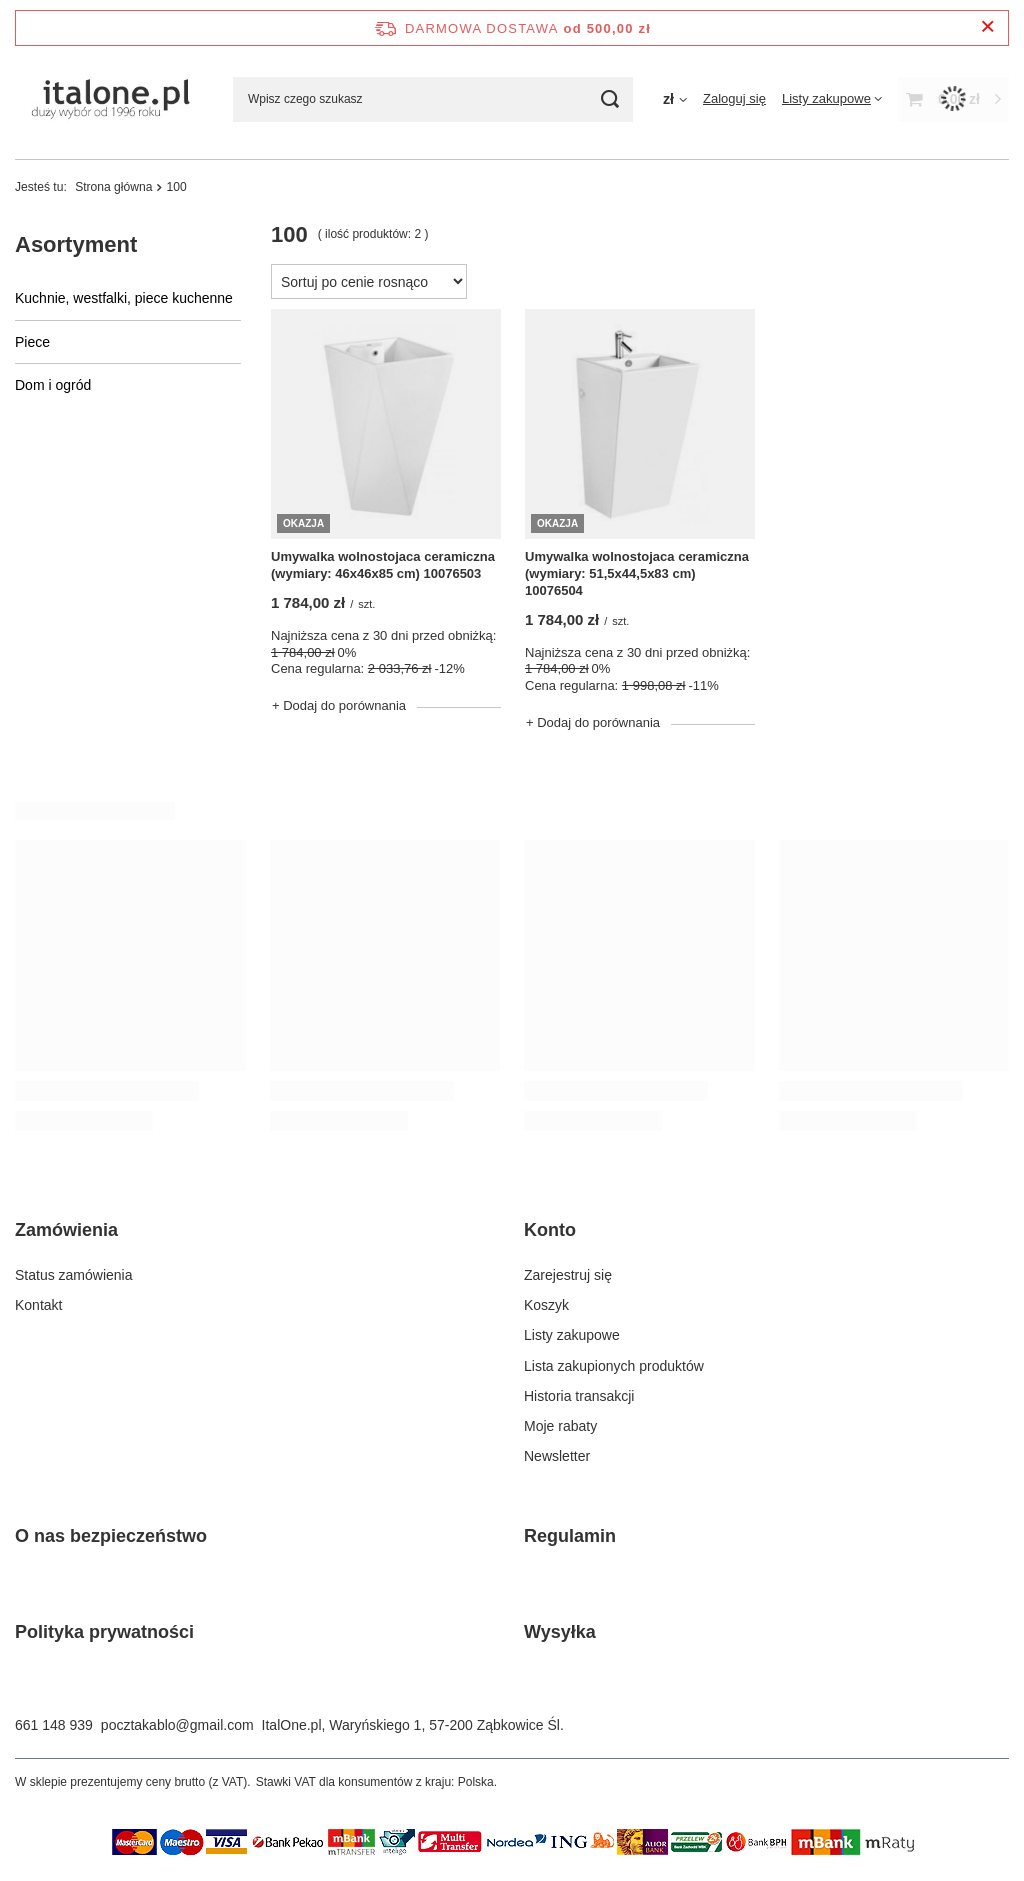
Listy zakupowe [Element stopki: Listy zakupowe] (572, 1335)
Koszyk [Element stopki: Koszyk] (546, 1305)
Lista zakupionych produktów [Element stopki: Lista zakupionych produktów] (614, 1366)
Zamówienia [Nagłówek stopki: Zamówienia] (66, 1230)
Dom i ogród (53, 385)
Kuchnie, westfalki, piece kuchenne (124, 298)
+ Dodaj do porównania (339, 705)
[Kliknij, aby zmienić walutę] (675, 99)
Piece (32, 342)
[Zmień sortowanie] (369, 281)
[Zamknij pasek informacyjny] (987, 27)
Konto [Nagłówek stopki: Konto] (550, 1230)
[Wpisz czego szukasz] (433, 99)
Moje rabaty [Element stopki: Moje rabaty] (560, 1426)
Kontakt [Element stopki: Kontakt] (38, 1305)
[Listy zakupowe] (832, 98)
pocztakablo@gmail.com (177, 1725)
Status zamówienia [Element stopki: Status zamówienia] (74, 1275)
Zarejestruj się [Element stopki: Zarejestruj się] (568, 1275)
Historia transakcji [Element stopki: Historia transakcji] (579, 1396)
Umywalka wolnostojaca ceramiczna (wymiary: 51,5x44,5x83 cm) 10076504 (637, 573)
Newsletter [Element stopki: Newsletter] (557, 1456)
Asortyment (76, 244)
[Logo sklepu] (109, 99)
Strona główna (113, 187)
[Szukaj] (610, 99)
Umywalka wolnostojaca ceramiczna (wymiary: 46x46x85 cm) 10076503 (383, 565)
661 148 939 (54, 1725)
